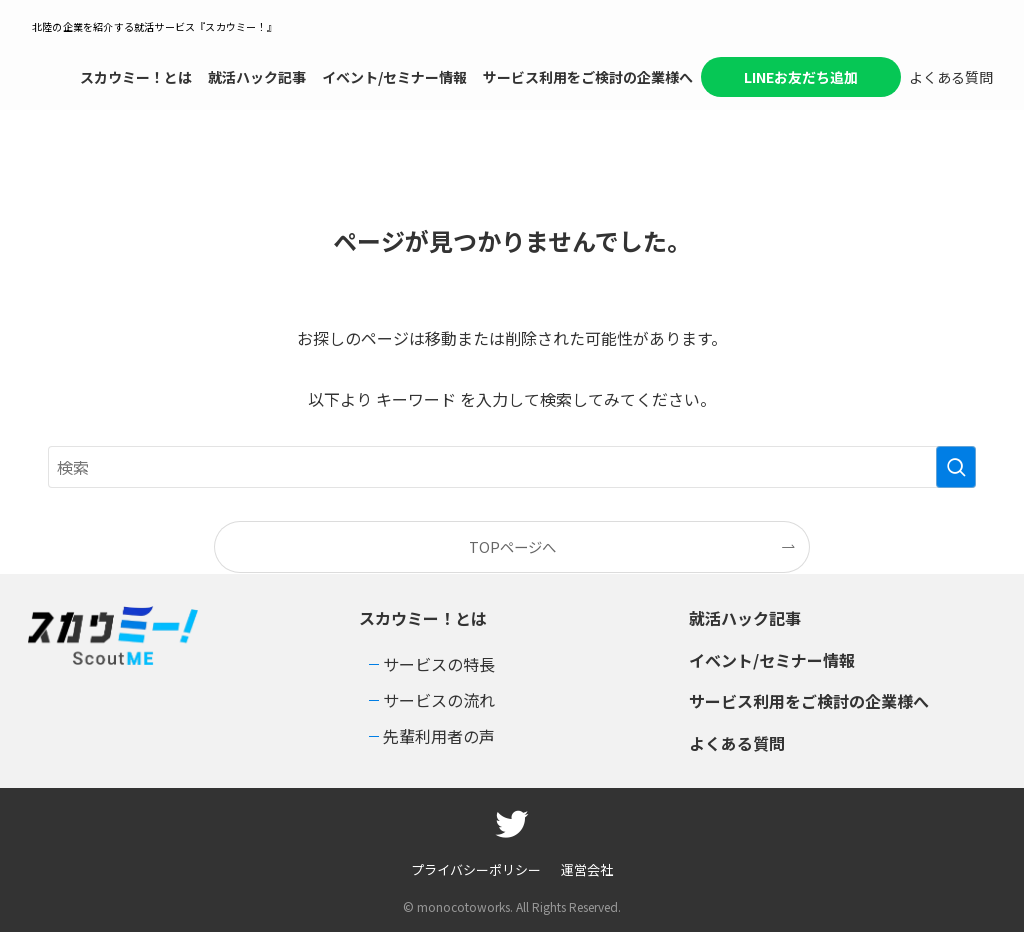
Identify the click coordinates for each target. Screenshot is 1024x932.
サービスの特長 (439, 664)
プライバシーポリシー (476, 869)
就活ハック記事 (745, 618)
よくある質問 (737, 743)
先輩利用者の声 (439, 736)
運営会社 (587, 869)
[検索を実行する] (956, 467)
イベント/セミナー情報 (772, 660)
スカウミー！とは (423, 618)
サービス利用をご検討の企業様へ (809, 701)
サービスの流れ (439, 700)
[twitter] (512, 824)
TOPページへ (512, 546)
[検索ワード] (512, 467)
